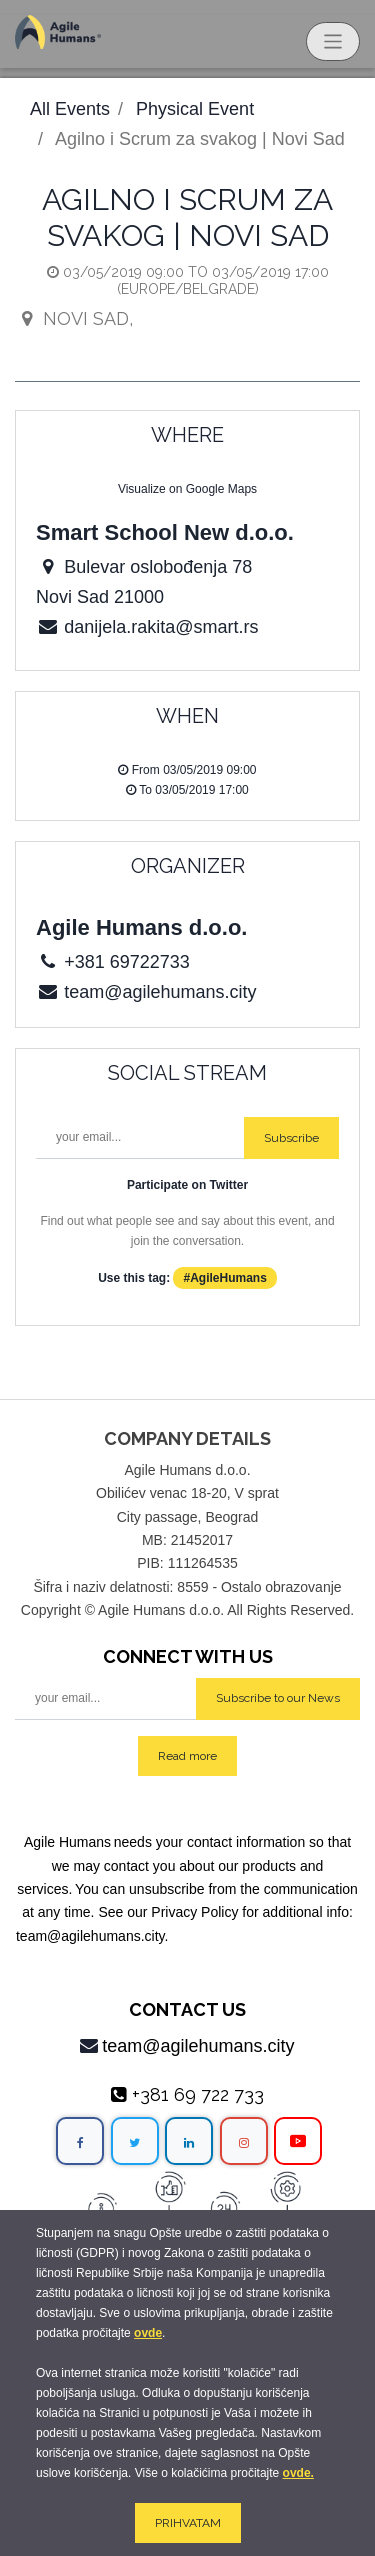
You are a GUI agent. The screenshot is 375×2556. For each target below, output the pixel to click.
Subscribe (291, 1138)
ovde (148, 2333)
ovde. (298, 2473)
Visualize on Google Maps (187, 489)
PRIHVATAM (188, 2523)
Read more (187, 1756)
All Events (70, 109)
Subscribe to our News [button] (278, 1698)
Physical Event (195, 109)
